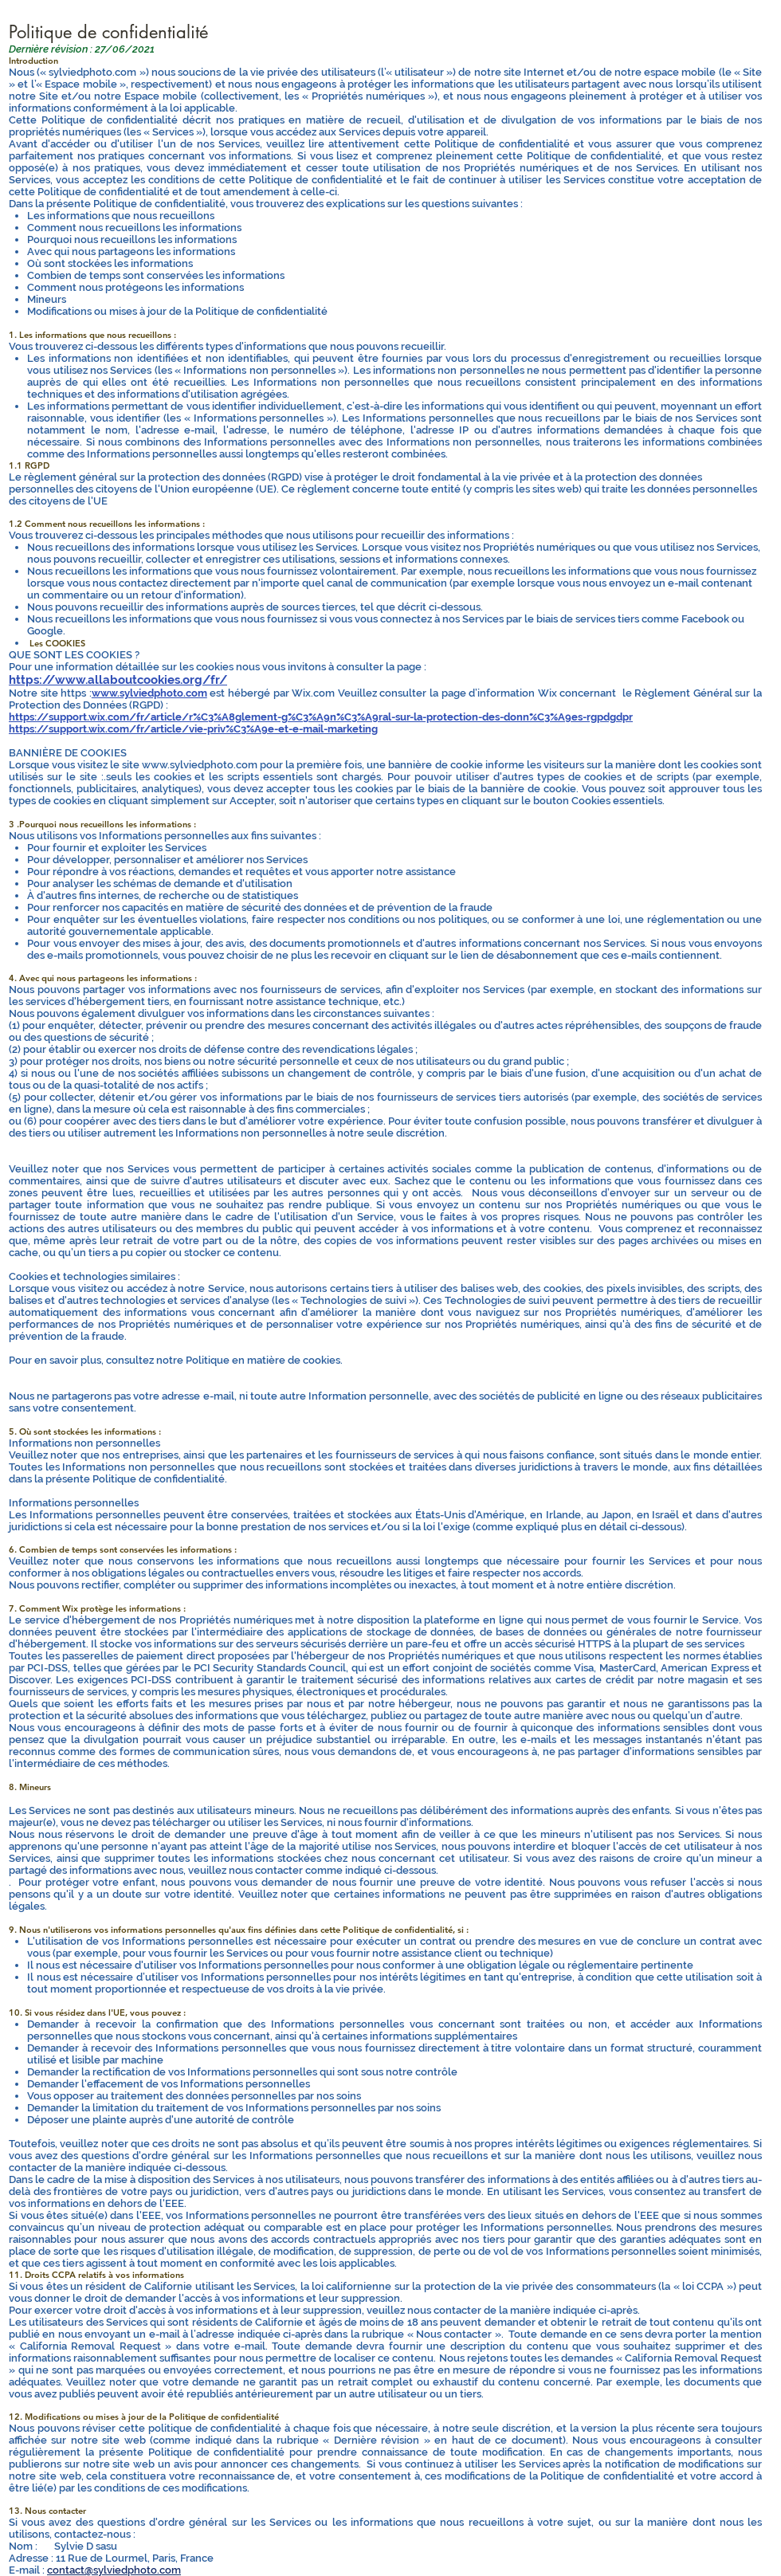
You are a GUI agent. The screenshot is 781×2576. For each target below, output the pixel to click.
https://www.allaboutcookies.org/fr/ (118, 680)
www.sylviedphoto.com (149, 693)
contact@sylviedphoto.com (114, 2570)
